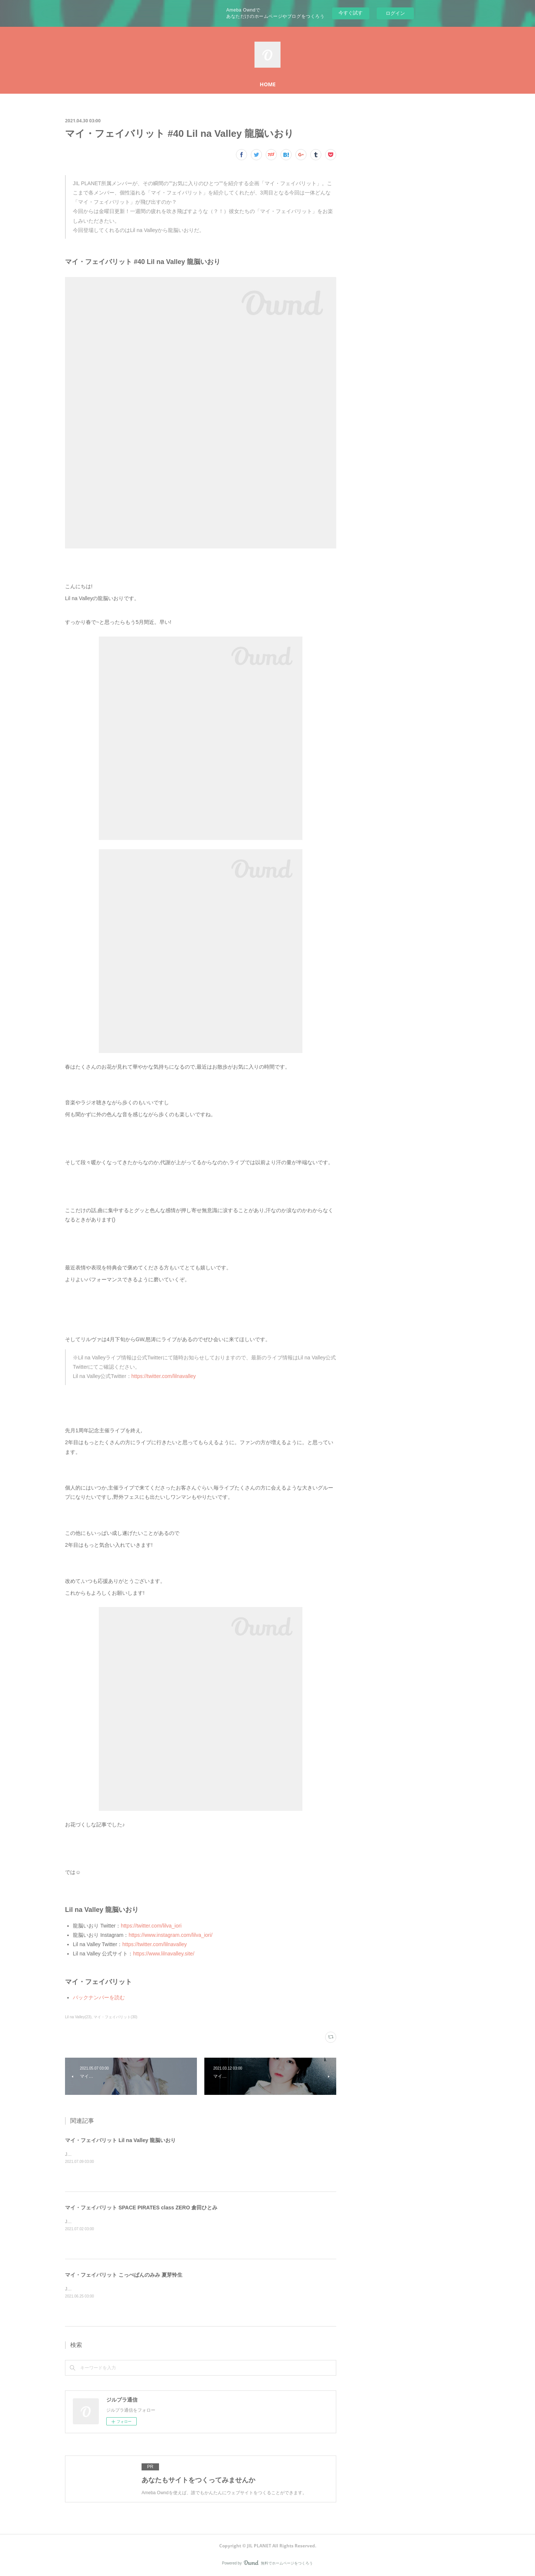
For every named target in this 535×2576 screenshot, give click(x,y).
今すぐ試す (350, 13)
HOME (268, 84)
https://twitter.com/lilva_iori (151, 1926)
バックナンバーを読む (99, 1997)
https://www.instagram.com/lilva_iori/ (171, 1935)
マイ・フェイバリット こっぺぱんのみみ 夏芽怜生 (123, 2275)
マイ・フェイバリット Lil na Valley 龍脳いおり (120, 2140)
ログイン (395, 13)
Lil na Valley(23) (78, 2017)
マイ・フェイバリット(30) (115, 2017)
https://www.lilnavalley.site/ (163, 1954)
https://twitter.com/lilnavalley (164, 1376)
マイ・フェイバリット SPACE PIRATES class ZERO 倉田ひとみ (141, 2207)
